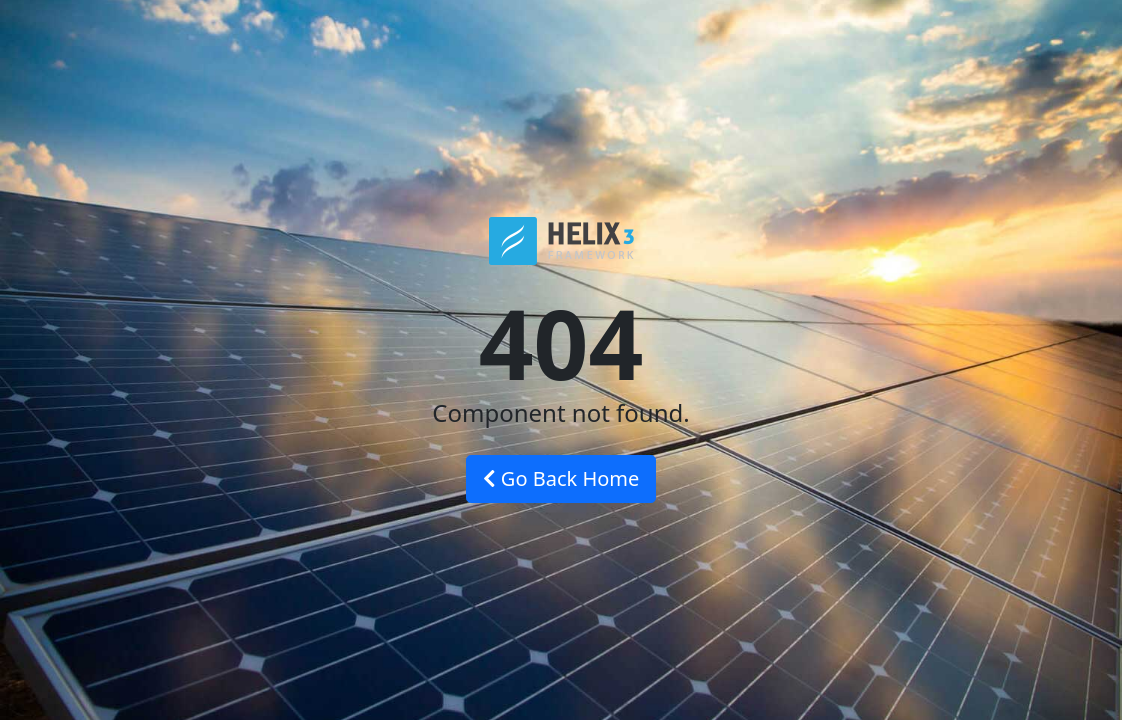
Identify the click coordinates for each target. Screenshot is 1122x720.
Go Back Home (561, 478)
